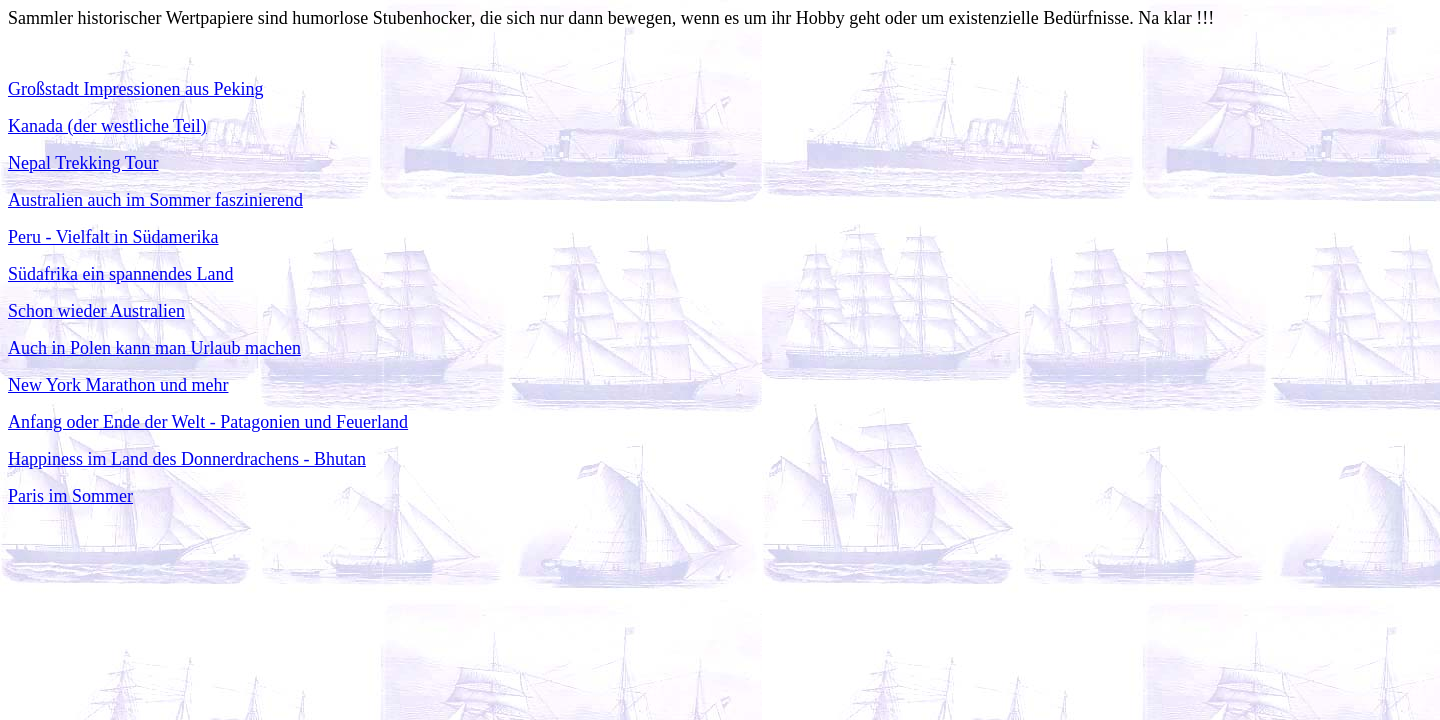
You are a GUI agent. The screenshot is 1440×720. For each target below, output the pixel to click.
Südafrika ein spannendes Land (120, 274)
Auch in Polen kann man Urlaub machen (154, 348)
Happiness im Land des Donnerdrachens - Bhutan (187, 459)
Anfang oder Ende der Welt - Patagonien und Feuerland (208, 422)
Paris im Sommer (70, 496)
